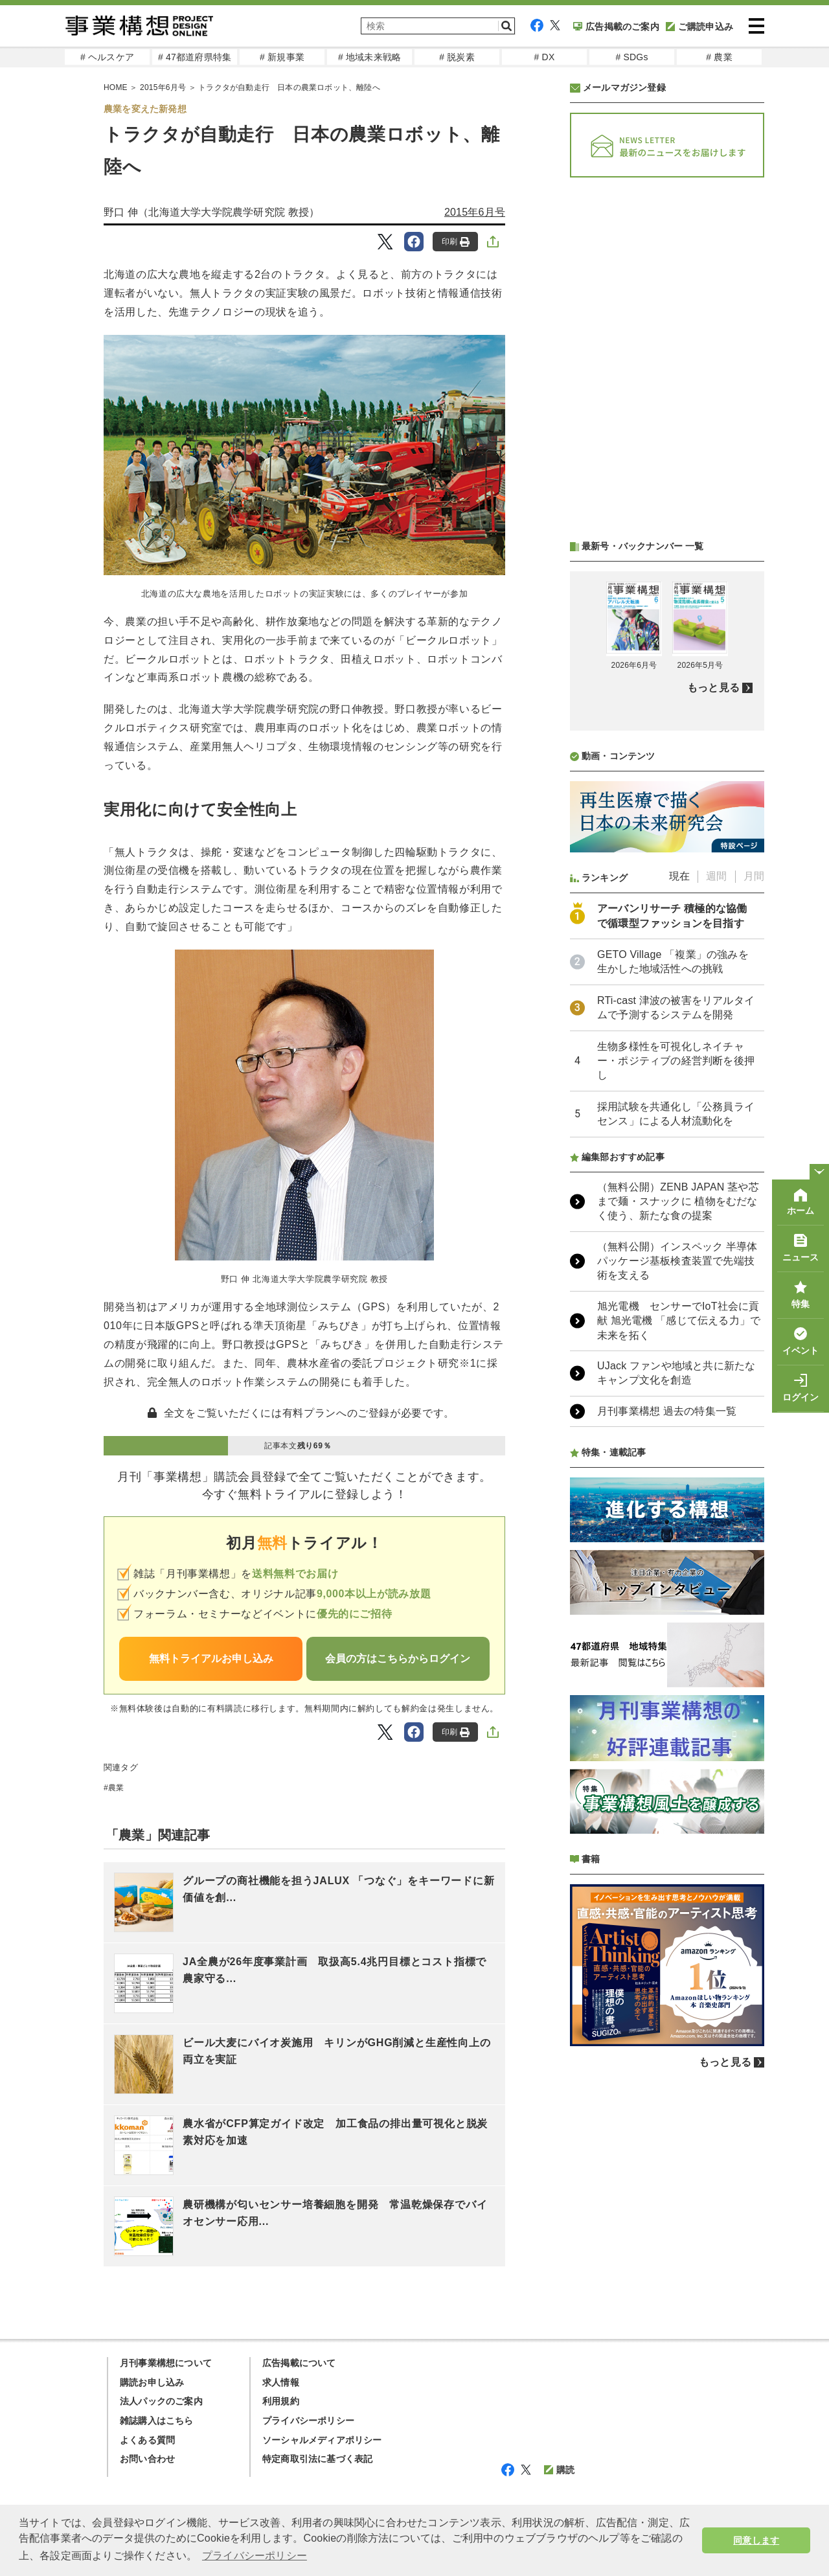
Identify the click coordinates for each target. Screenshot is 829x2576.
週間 (716, 876)
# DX (544, 57)
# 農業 (719, 57)
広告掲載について (299, 2362)
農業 (116, 1787)
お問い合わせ (147, 2458)
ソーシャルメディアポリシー (322, 2440)
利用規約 (280, 2401)
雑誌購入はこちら (157, 2420)
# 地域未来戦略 (369, 57)
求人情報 (280, 2382)
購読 (559, 2469)
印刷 (456, 242)
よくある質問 (147, 2440)
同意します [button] (756, 2540)
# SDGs (631, 57)
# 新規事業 (282, 57)
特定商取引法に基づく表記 (317, 2458)
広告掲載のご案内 (616, 26)
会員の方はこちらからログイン (397, 1658)
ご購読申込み (699, 26)
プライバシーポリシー (308, 2420)
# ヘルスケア (107, 57)
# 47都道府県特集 (194, 57)
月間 (754, 876)
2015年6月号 (474, 212)
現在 (679, 876)
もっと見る (713, 687)
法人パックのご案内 (161, 2401)
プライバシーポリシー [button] (254, 2555)
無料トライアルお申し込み (211, 1658)
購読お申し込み (152, 2382)
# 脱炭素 (457, 57)
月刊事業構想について (166, 2362)
